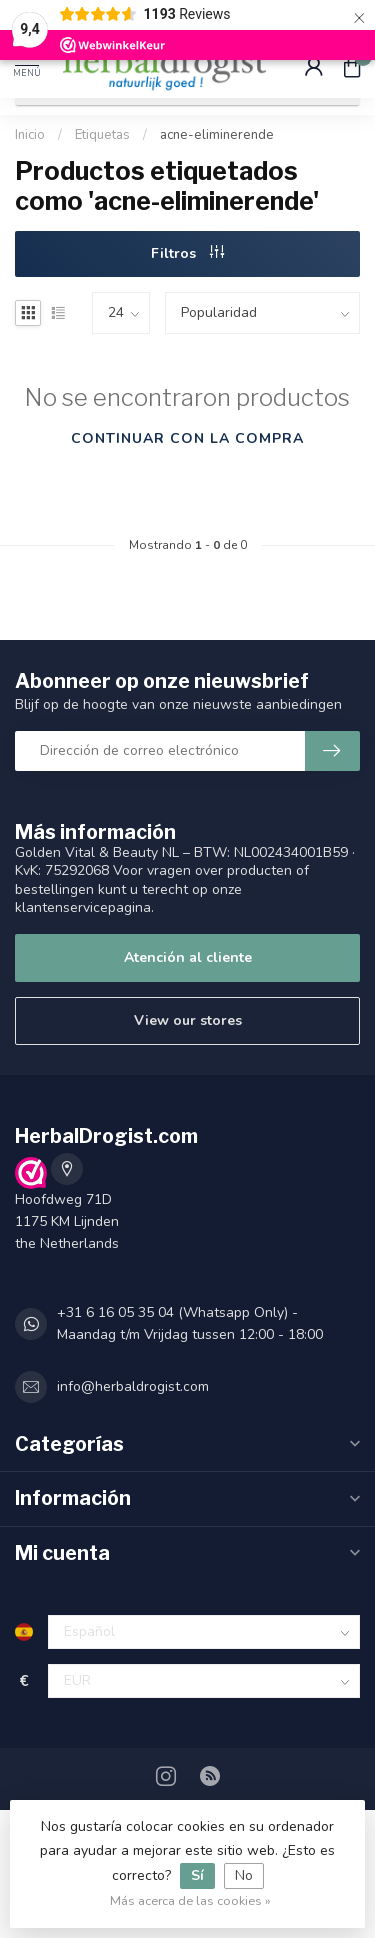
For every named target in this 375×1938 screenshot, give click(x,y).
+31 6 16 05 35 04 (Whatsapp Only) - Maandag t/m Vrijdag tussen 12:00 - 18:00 (190, 1323)
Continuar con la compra (187, 438)
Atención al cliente (188, 957)
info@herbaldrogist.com (133, 1386)
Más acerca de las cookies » (190, 1900)
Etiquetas (102, 135)
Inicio (30, 135)
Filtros (187, 253)
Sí (197, 1875)
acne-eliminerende (217, 135)
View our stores (188, 1020)
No (244, 1875)
